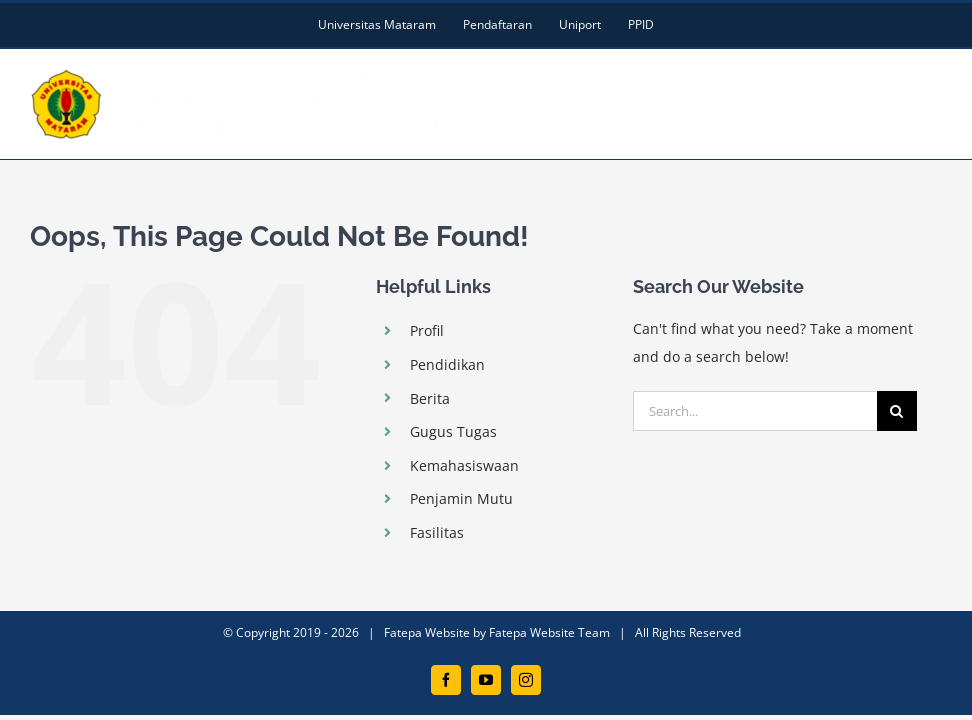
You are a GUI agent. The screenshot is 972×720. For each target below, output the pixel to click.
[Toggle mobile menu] (931, 82)
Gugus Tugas (453, 431)
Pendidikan (447, 364)
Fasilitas (437, 532)
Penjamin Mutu (461, 498)
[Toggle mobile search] (891, 82)
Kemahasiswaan (464, 465)
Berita (430, 398)
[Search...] (755, 411)
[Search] (897, 411)
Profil (427, 330)
